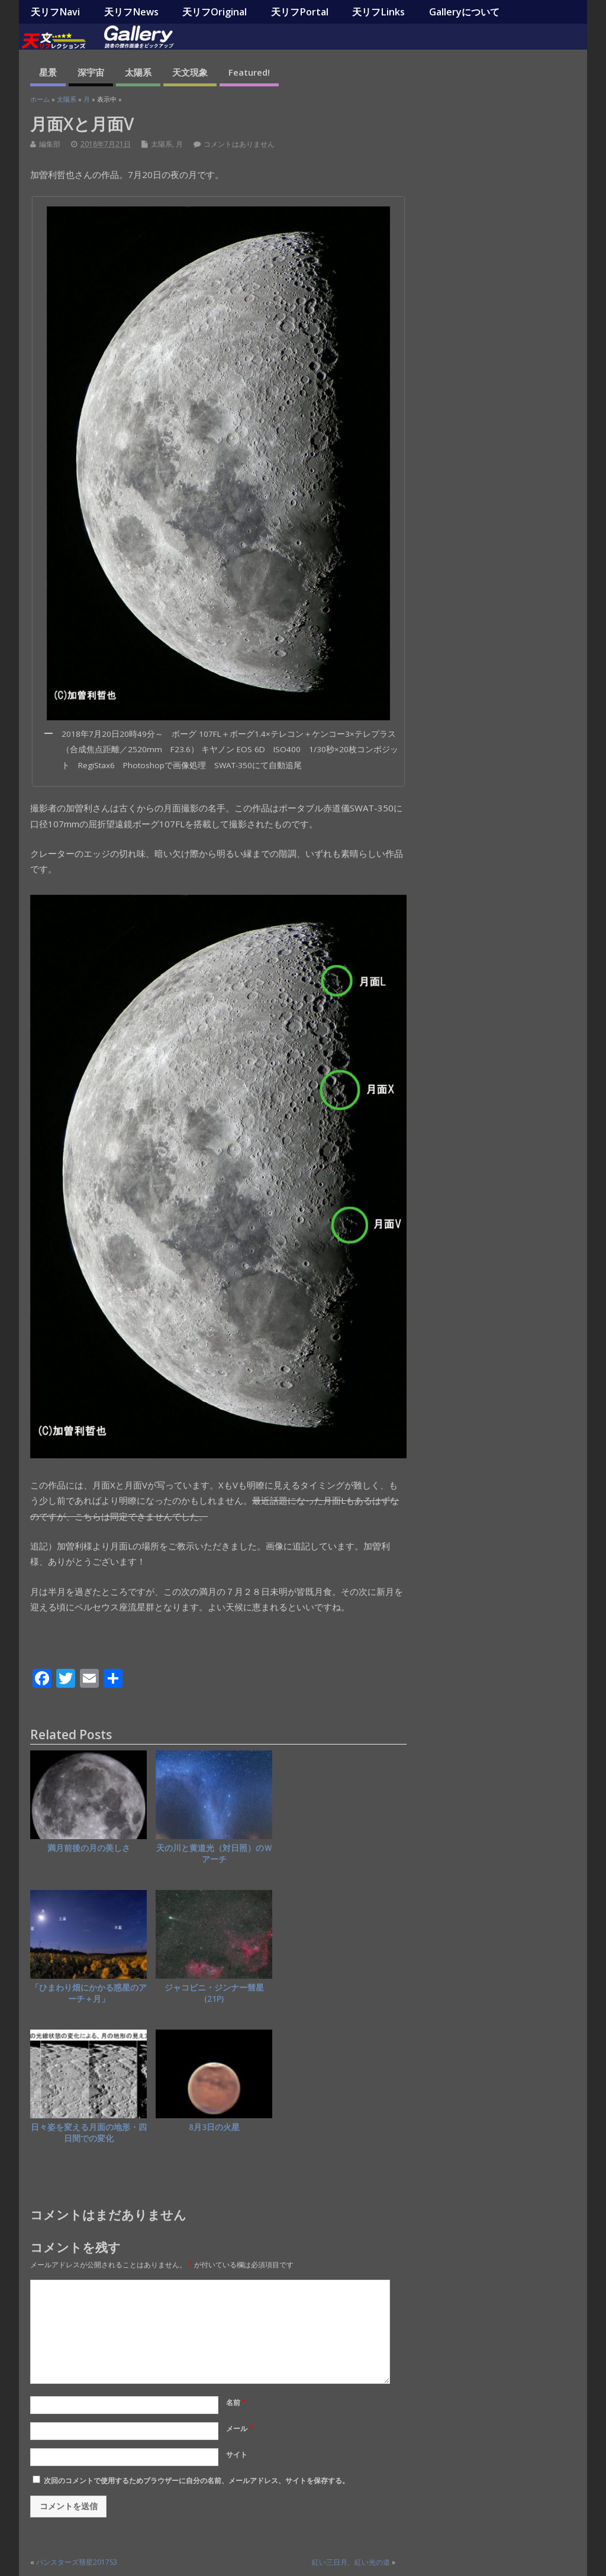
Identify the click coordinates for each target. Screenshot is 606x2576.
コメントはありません (239, 144)
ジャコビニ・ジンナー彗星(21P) (214, 1993)
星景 (48, 72)
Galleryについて (464, 11)
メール (239, 2428)
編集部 (49, 144)
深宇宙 (91, 72)
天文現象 (190, 72)
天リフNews (131, 11)
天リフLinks (378, 11)
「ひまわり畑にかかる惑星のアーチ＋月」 (89, 1993)
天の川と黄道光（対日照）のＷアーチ (214, 1854)
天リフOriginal (214, 11)
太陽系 (138, 72)
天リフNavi (55, 11)
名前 (236, 2402)
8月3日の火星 (214, 2127)
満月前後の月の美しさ (88, 1848)
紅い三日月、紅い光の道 (351, 2562)
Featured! (249, 72)
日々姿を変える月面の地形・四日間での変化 (89, 2133)
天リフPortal (299, 11)
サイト (236, 2454)
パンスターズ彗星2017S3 (76, 2562)
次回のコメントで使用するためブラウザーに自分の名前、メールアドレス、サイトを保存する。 (196, 2480)
